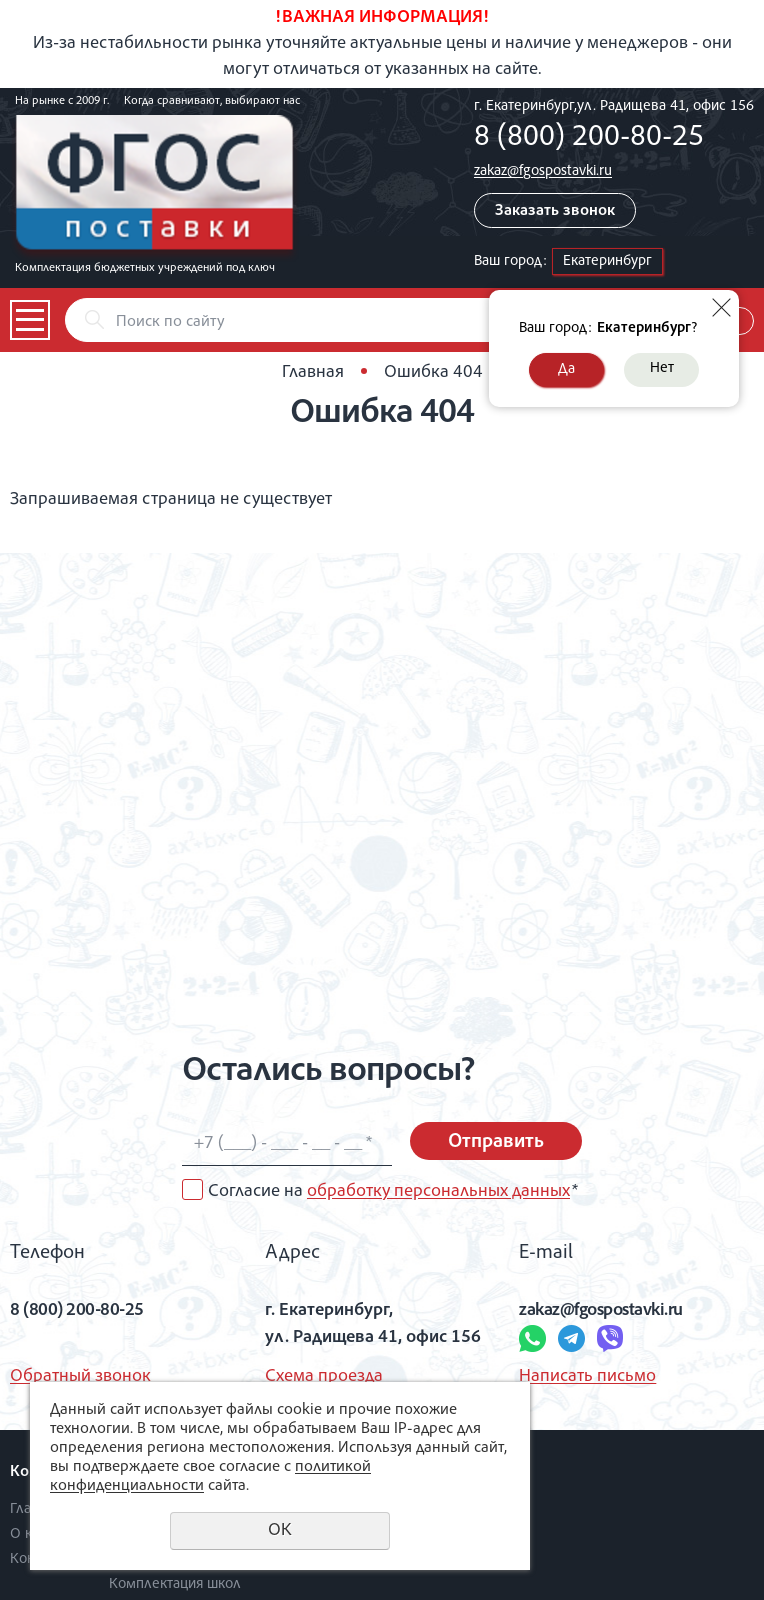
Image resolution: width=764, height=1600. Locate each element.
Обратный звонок (80, 1377)
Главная (313, 373)
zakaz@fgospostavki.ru (543, 171)
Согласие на (393, 1192)
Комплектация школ (175, 1584)
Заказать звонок (555, 212)
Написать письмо (587, 1377)
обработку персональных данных (438, 1192)
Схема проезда (324, 1377)
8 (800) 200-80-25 (589, 139)
